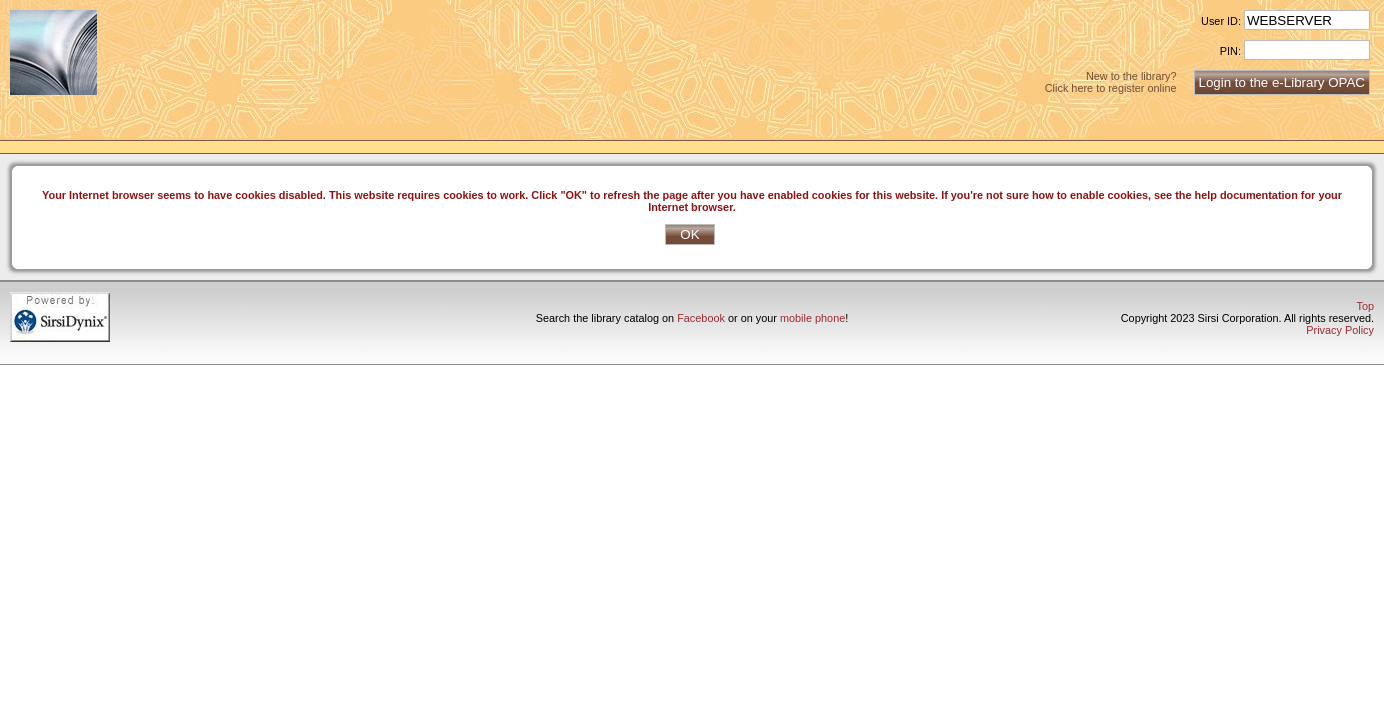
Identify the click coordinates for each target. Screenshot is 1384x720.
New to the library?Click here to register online (1111, 82)
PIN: (1230, 51)
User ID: (1221, 21)
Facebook (701, 318)
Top (1365, 306)
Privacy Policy (1340, 330)
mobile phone (812, 318)
